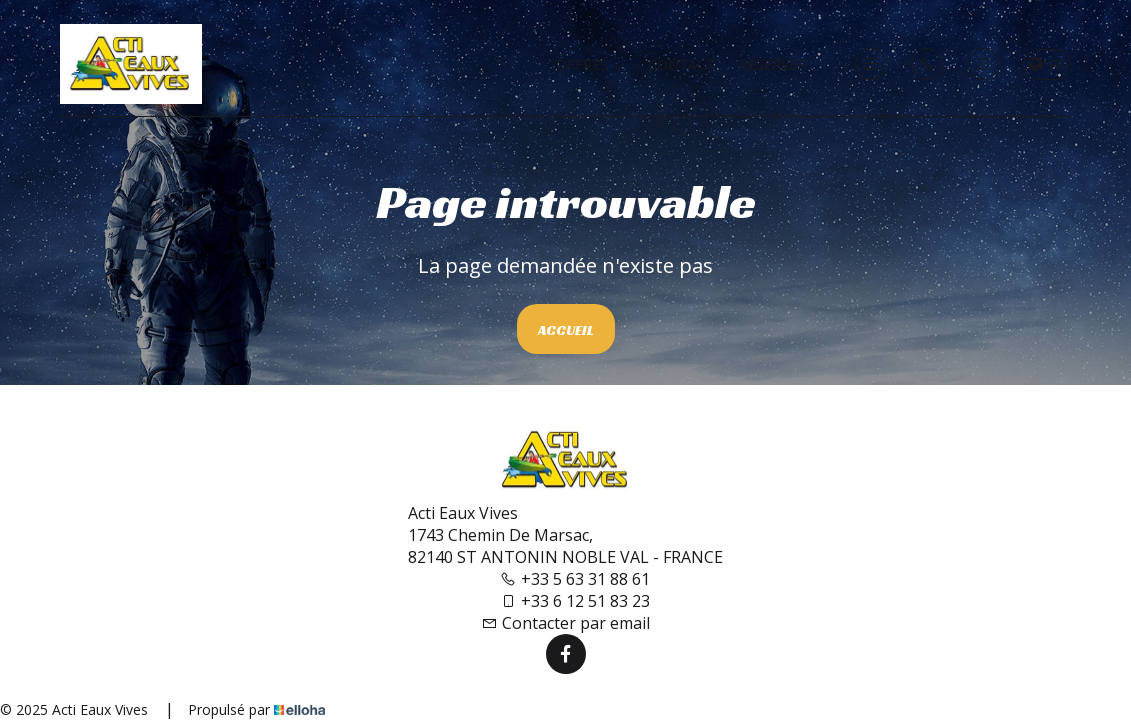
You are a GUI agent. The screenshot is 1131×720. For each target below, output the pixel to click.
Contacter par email (565, 623)
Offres (590, 64)
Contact (681, 64)
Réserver (772, 64)
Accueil (566, 330)
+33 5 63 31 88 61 (575, 579)
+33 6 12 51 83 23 (575, 601)
